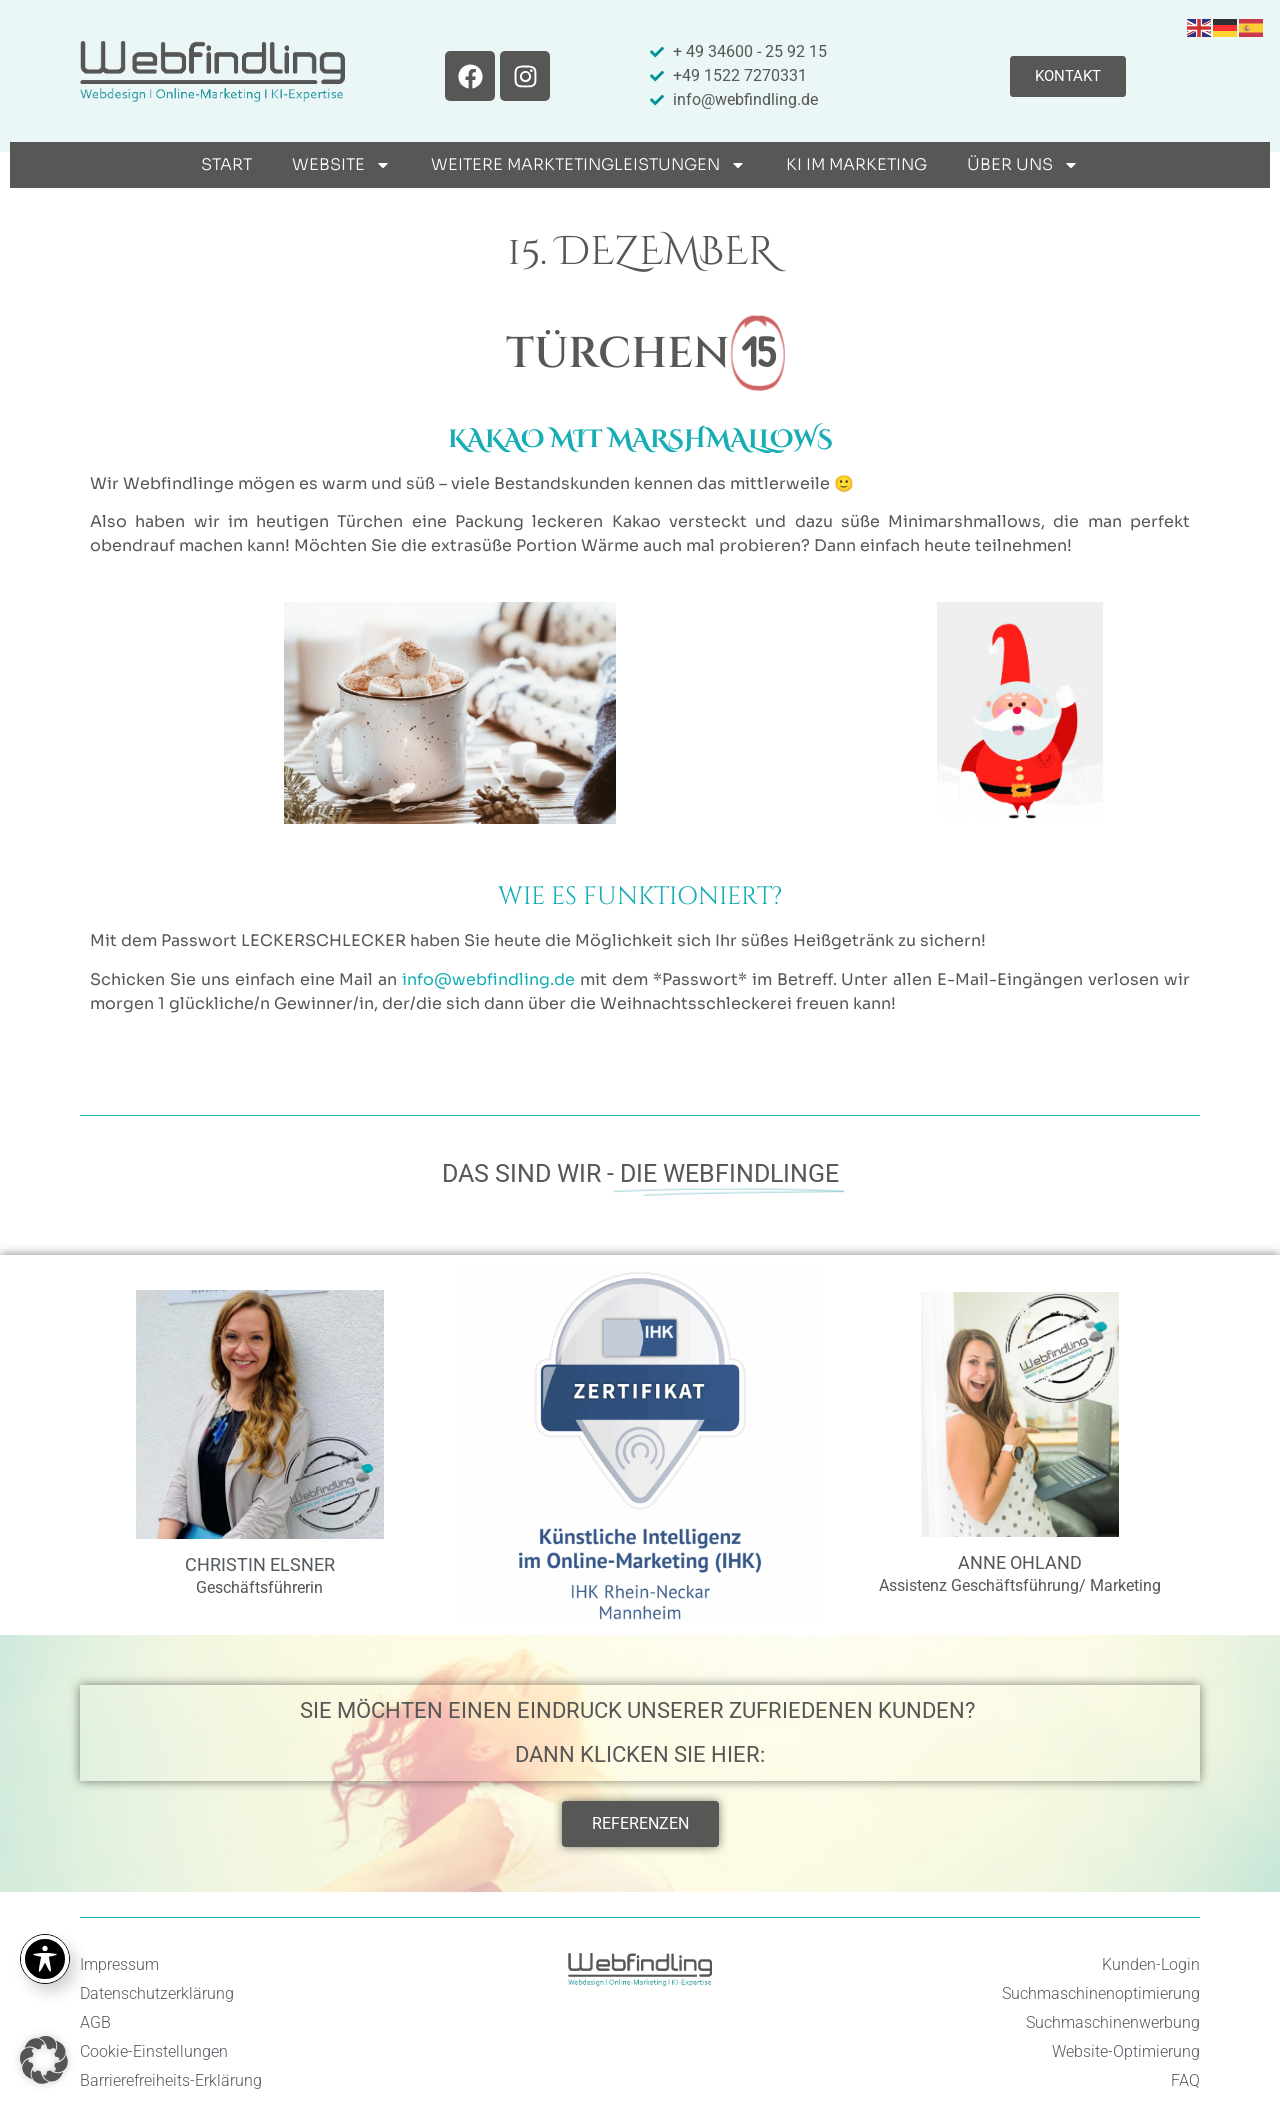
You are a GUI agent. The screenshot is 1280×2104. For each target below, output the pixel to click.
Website (341, 165)
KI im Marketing (856, 164)
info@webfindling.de (488, 979)
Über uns (1023, 165)
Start (226, 164)
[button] (44, 2060)
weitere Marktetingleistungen (588, 165)
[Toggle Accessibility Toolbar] (45, 1959)
